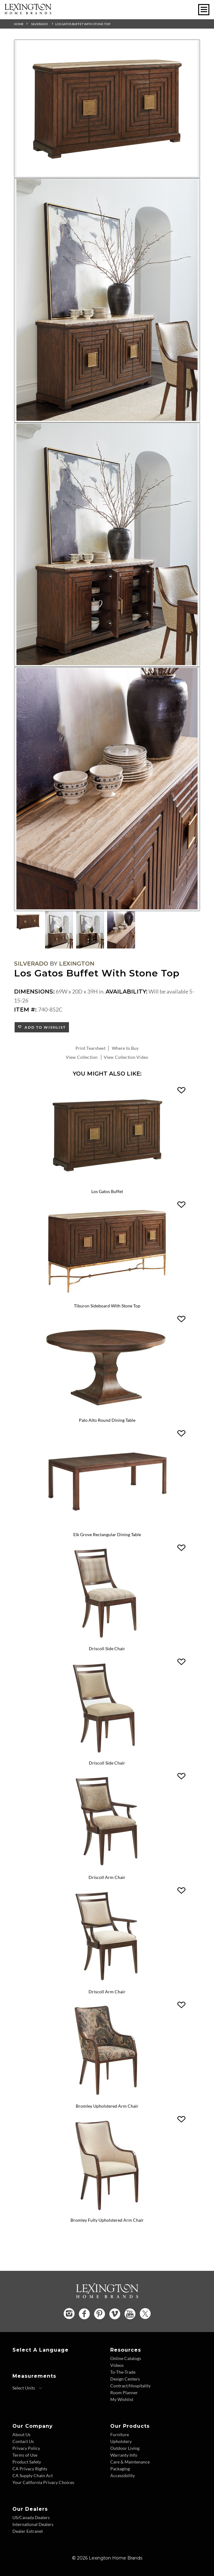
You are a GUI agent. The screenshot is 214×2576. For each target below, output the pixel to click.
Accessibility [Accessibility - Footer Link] (122, 2475)
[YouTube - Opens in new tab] (130, 2313)
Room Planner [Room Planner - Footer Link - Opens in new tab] (124, 2392)
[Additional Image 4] (107, 789)
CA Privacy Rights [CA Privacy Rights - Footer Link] (29, 2468)
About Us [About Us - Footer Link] (21, 2434)
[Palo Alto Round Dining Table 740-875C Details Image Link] (107, 1411)
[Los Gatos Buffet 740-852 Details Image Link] (107, 1183)
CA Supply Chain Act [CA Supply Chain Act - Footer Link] (32, 2475)
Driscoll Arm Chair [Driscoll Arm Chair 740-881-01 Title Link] (107, 1991)
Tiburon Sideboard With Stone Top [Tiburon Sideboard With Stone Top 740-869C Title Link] (107, 1305)
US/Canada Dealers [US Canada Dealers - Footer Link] (31, 2517)
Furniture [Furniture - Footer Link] (119, 2434)
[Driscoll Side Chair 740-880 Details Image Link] (107, 1640)
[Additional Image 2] (107, 300)
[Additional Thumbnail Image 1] (28, 921)
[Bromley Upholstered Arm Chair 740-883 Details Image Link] (107, 2097)
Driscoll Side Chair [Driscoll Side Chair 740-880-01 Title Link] (107, 1763)
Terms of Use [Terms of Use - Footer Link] (24, 2455)
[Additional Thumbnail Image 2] (59, 929)
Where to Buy (125, 1048)
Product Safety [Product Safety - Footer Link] (26, 2461)
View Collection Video (126, 1057)
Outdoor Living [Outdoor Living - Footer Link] (124, 2448)
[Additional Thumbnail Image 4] (121, 929)
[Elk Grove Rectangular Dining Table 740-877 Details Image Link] (107, 1526)
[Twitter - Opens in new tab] (145, 2313)
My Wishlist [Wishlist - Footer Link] (121, 2399)
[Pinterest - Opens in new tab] (99, 2313)
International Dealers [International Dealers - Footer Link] (32, 2524)
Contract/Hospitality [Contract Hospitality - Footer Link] (130, 2385)
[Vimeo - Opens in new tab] (114, 2313)
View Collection (82, 1057)
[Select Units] (27, 2388)
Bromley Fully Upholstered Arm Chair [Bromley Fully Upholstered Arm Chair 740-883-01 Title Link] (107, 2220)
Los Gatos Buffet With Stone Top (82, 24)
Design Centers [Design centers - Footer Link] (125, 2378)
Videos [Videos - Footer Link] (117, 2365)
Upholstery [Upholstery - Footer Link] (121, 2441)
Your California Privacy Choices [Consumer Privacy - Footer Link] (43, 2482)
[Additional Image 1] (107, 108)
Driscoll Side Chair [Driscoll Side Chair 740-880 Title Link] (107, 1648)
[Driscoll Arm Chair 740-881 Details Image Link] (107, 1869)
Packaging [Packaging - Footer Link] (120, 2468)
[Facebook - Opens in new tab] (84, 2313)
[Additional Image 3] (107, 545)
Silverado (39, 24)
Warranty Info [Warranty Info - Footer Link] (123, 2455)
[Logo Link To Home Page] (28, 12)
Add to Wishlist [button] (44, 1027)
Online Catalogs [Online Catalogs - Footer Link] (125, 2358)
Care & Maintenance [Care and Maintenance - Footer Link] (130, 2461)
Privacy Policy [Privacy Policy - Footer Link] (26, 2448)
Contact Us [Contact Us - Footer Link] (23, 2441)
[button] (181, 1090)
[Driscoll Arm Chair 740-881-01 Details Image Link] (107, 1983)
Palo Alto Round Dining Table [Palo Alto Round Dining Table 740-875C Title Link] (107, 1420)
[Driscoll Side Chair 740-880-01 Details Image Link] (107, 1754)
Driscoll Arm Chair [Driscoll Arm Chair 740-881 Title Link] (107, 1877)
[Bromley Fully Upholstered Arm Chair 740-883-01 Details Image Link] (107, 2212)
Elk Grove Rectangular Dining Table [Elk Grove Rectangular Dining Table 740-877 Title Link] (107, 1534)
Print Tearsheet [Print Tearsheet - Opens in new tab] (90, 1048)
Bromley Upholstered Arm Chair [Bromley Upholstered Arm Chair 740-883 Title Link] (107, 2106)
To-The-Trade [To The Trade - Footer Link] (122, 2372)
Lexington (76, 963)
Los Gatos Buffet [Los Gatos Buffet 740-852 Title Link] (107, 1191)
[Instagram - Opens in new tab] (69, 2313)
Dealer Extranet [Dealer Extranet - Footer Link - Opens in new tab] (27, 2531)
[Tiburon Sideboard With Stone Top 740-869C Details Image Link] (107, 1297)
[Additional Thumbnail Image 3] (90, 929)
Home (19, 24)
